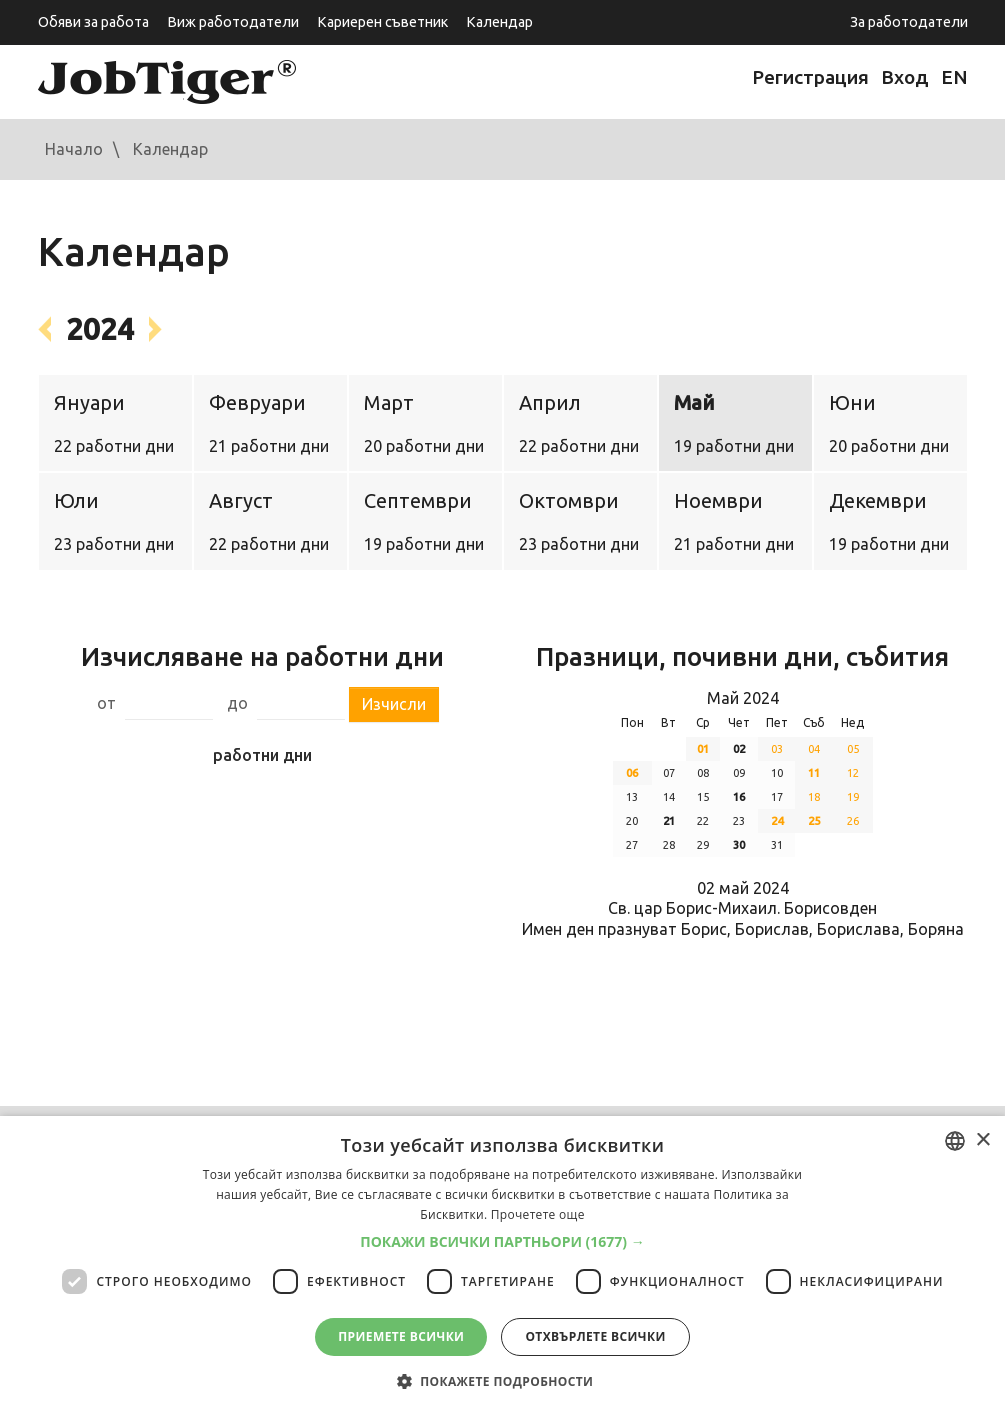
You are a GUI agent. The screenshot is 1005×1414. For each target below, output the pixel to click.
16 (739, 797)
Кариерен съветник (382, 22)
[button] (502, 1242)
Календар (499, 22)
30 (739, 845)
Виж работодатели (233, 22)
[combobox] (955, 1141)
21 (669, 821)
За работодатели (909, 22)
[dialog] (502, 1265)
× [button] (982, 1140)
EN (954, 77)
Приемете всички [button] (401, 1336)
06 (632, 773)
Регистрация (810, 77)
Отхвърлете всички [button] (595, 1336)
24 (777, 821)
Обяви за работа (93, 22)
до (237, 703)
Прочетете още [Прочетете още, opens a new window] (538, 1214)
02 (739, 749)
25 (814, 821)
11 (814, 773)
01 (703, 749)
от (106, 703)
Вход (905, 77)
